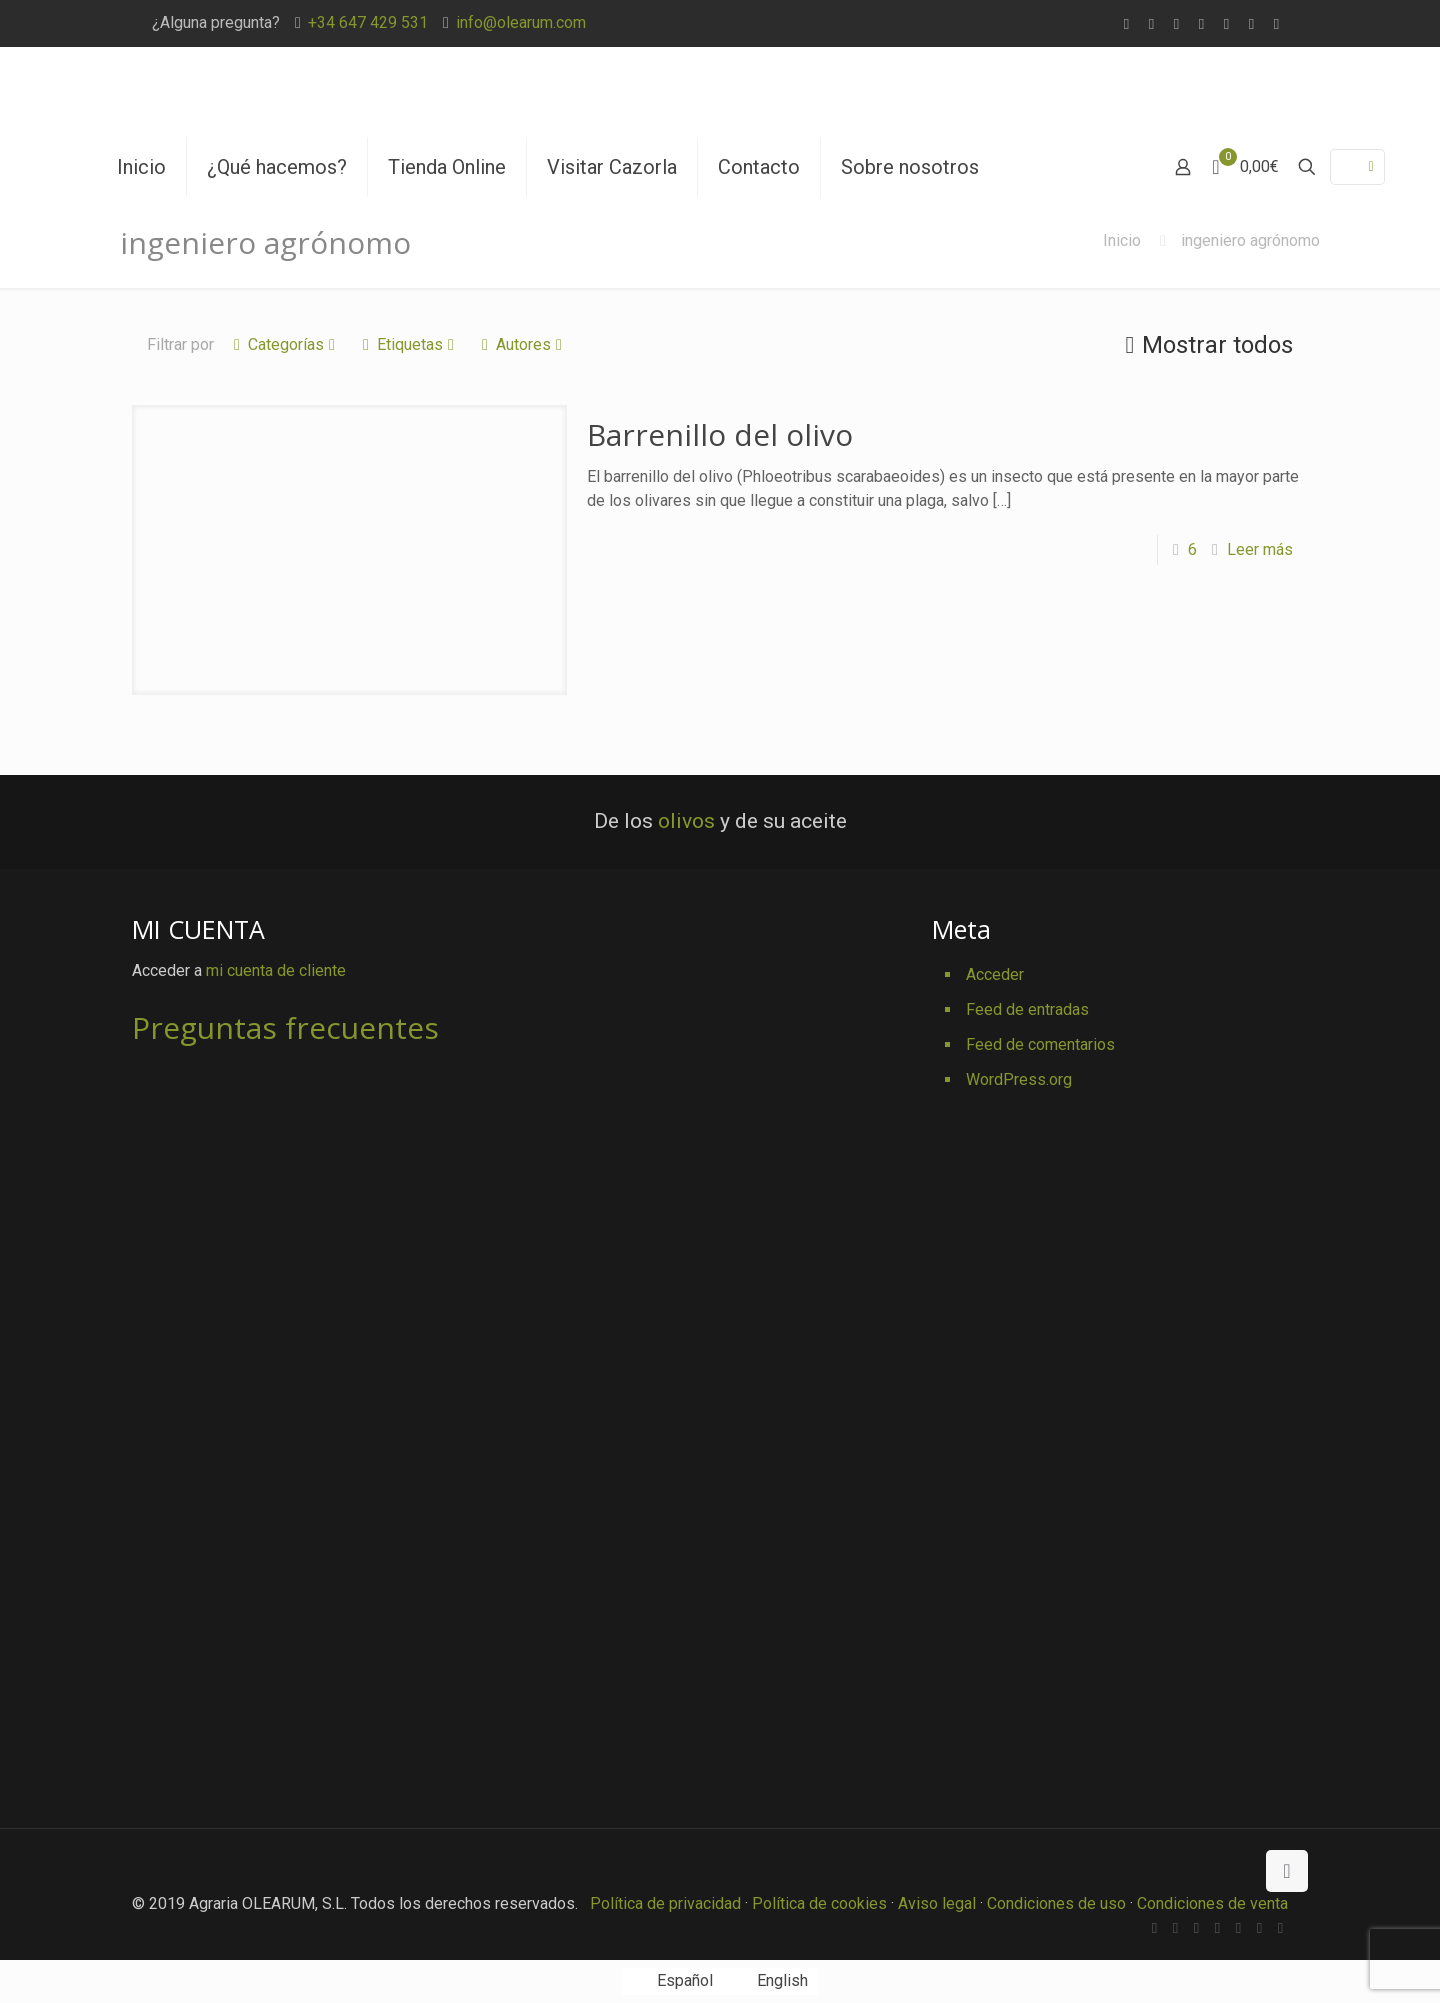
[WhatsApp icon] (1126, 24)
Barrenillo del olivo (720, 434)
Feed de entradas (1027, 1009)
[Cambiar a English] (770, 1982)
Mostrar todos (1205, 345)
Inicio (1122, 240)
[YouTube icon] (1226, 24)
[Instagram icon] (1276, 24)
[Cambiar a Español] (672, 1982)
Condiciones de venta (1212, 1903)
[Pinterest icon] (1251, 24)
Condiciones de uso (1056, 1903)
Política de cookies (819, 1903)
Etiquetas (408, 344)
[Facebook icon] (1151, 24)
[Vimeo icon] (1201, 24)
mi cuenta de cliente (276, 970)
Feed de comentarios (1040, 1044)
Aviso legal (937, 1903)
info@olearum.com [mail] (521, 22)
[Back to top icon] (1287, 1871)
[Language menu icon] (1357, 167)
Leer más (1260, 549)
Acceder (995, 974)
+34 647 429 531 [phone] (368, 22)
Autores (522, 344)
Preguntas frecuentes (285, 1027)
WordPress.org (1019, 1079)
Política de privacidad (665, 1903)
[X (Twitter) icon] (1176, 24)
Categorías (284, 344)
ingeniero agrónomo (1250, 240)
